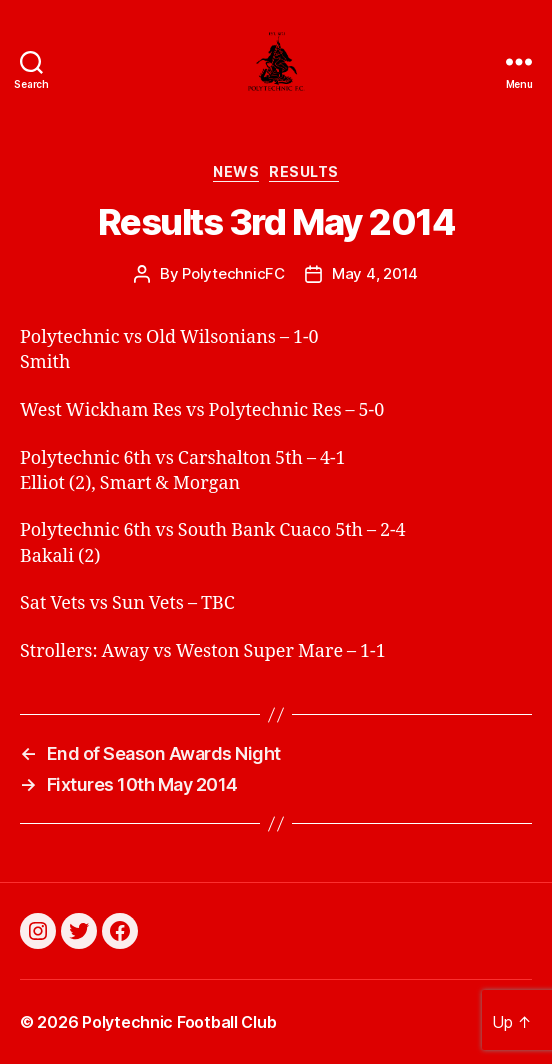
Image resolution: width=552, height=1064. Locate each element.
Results (304, 171)
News (236, 171)
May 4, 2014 (375, 273)
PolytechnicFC (233, 273)
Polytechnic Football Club (179, 1022)
